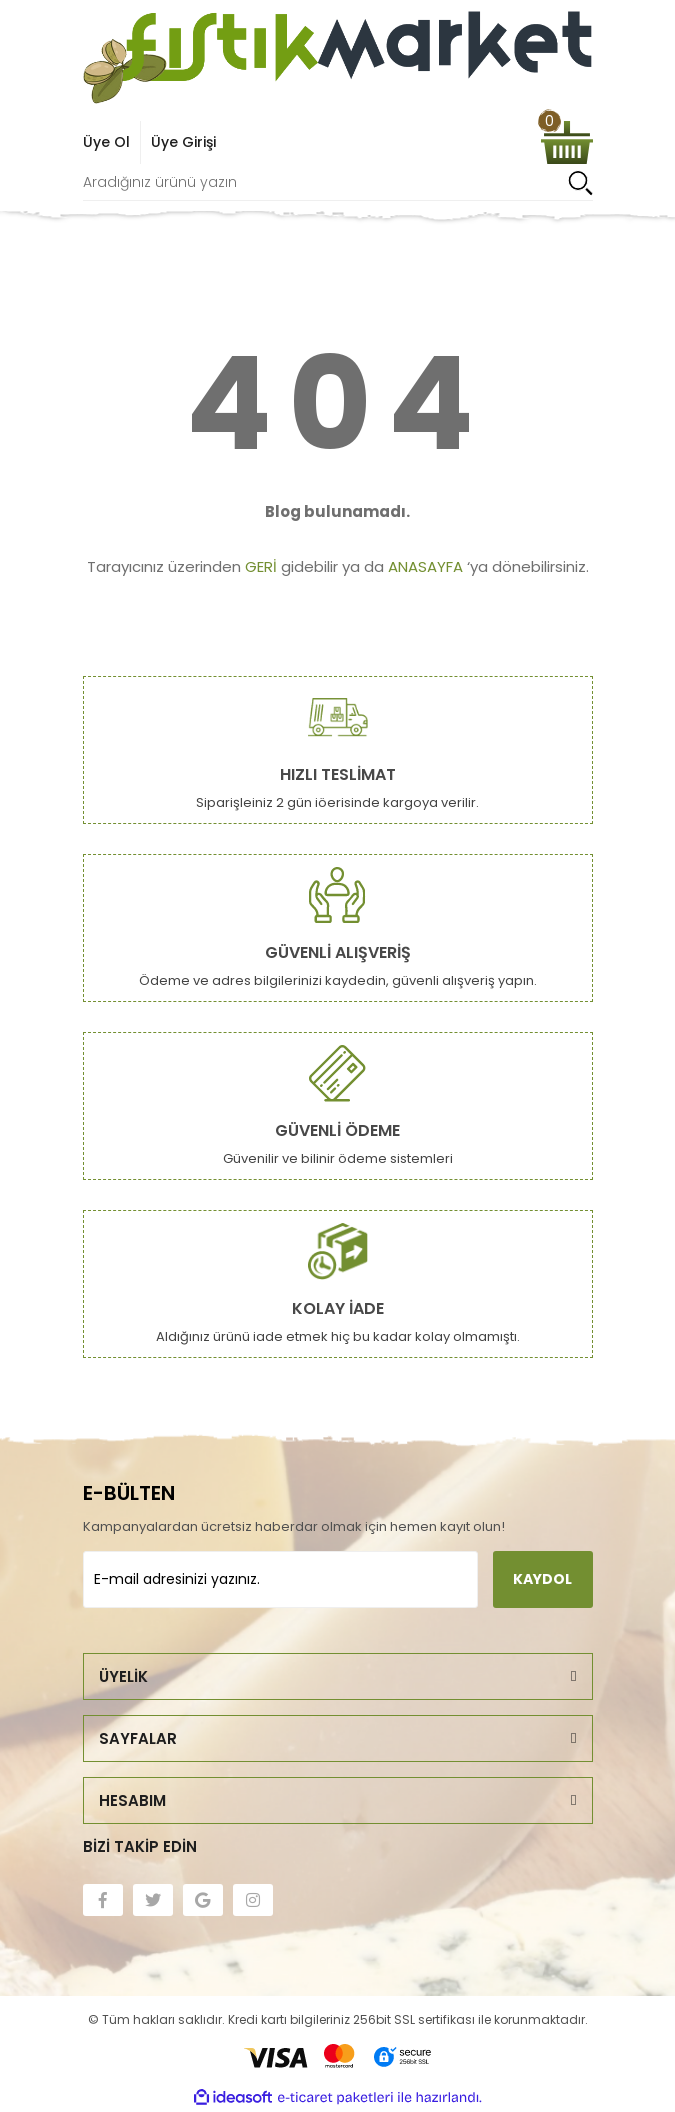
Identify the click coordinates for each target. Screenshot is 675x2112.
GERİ (261, 566)
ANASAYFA (425, 566)
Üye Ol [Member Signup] (106, 142)
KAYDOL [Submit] (542, 1579)
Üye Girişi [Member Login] (183, 142)
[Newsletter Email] (280, 1579)
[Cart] (567, 142)
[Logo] (338, 58)
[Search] (338, 182)
